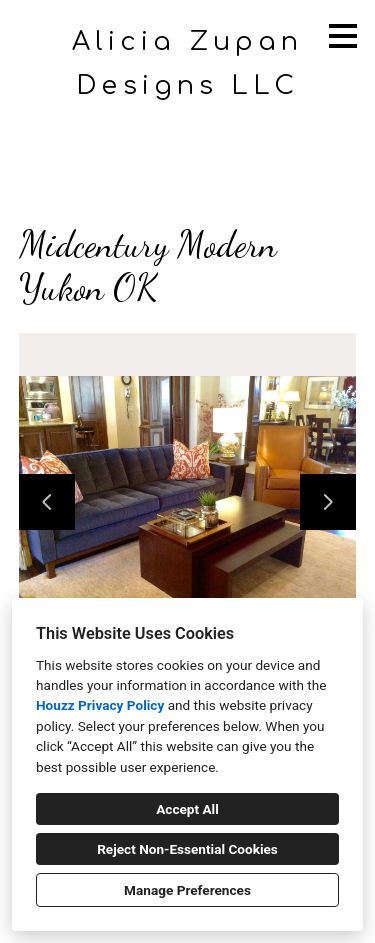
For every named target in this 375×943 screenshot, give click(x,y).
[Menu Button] (343, 36)
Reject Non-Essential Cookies (187, 849)
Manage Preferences (187, 890)
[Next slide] (328, 502)
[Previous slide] (47, 502)
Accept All (187, 809)
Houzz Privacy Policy (100, 705)
